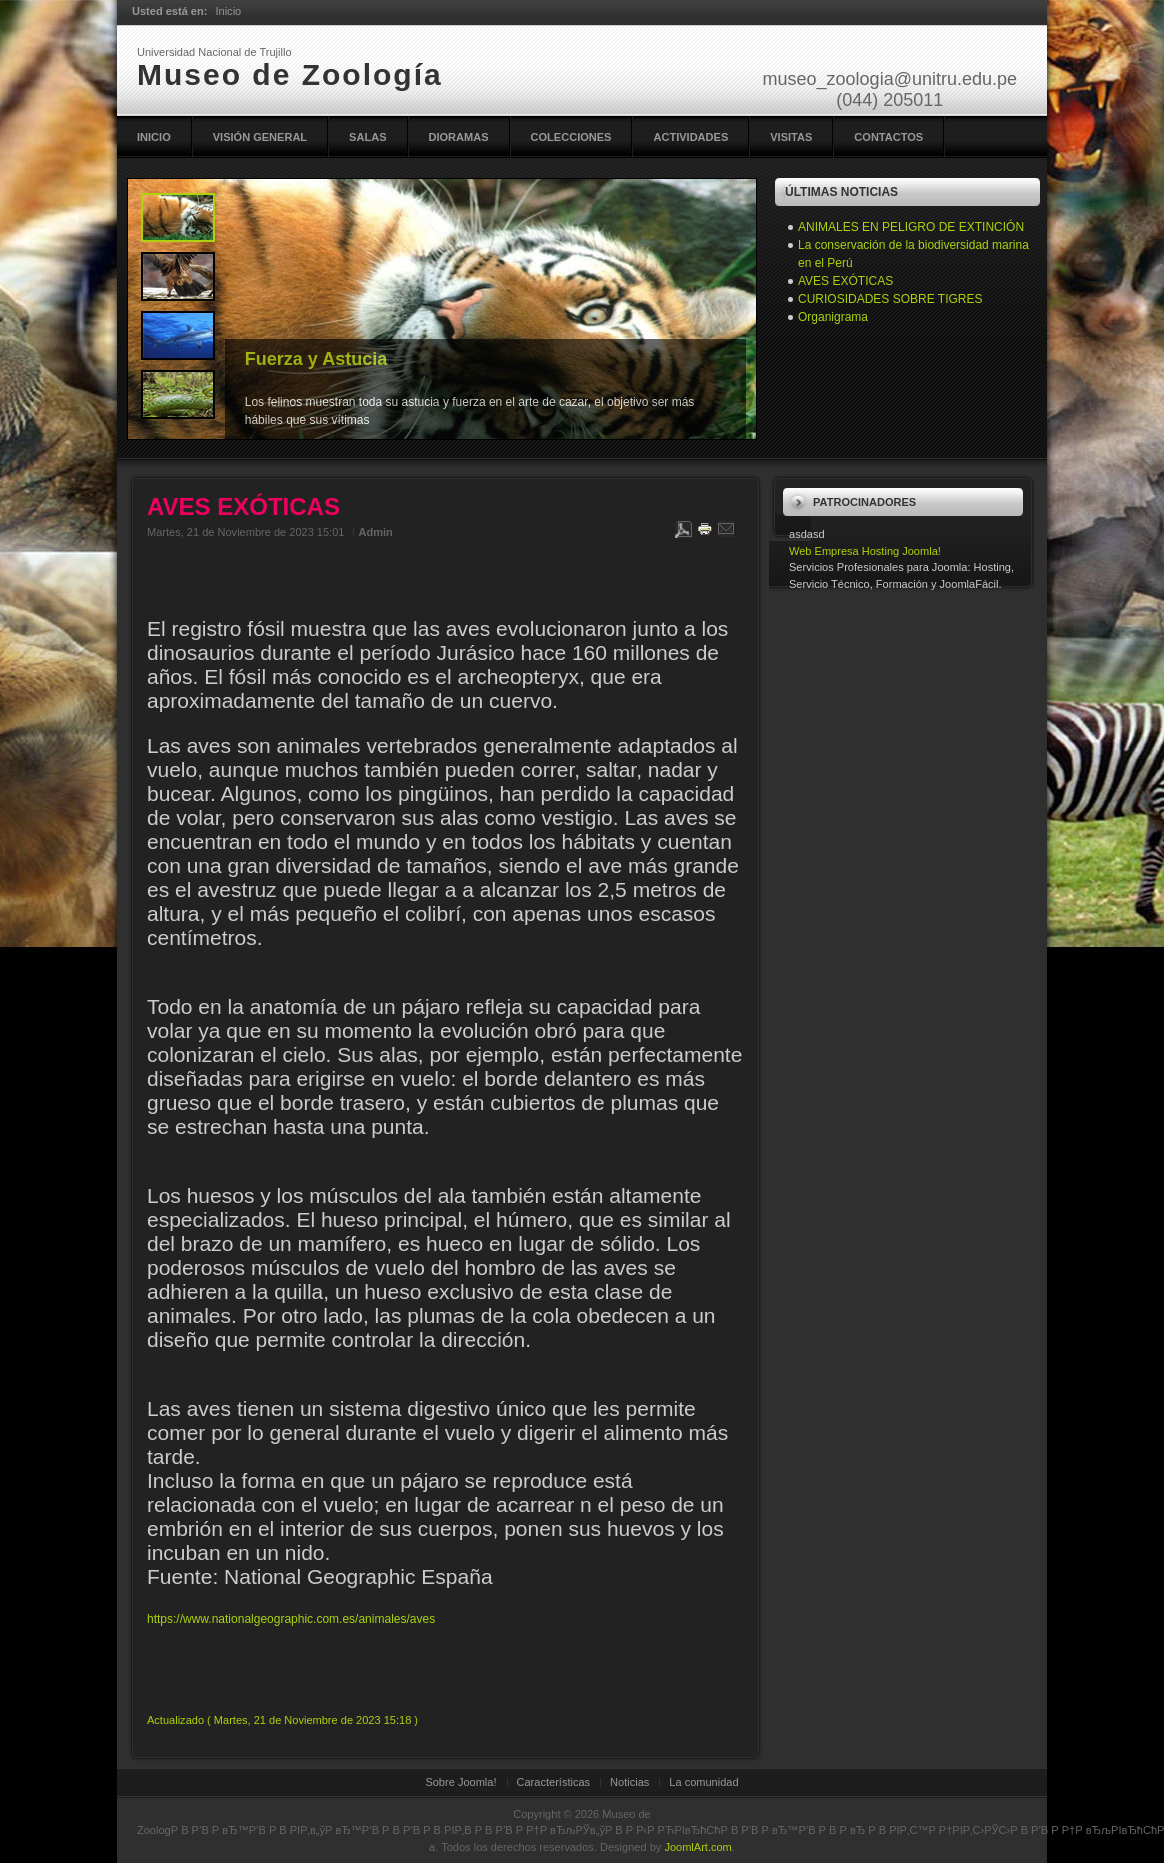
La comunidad (703, 1782)
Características (554, 1782)
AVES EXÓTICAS (845, 281)
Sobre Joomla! (460, 1782)
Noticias (629, 1782)
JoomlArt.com (697, 1847)
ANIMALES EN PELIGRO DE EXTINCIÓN (911, 227)
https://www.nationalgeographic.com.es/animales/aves (291, 1619)
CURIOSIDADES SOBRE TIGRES (890, 299)
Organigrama (833, 317)
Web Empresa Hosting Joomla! (865, 551)
